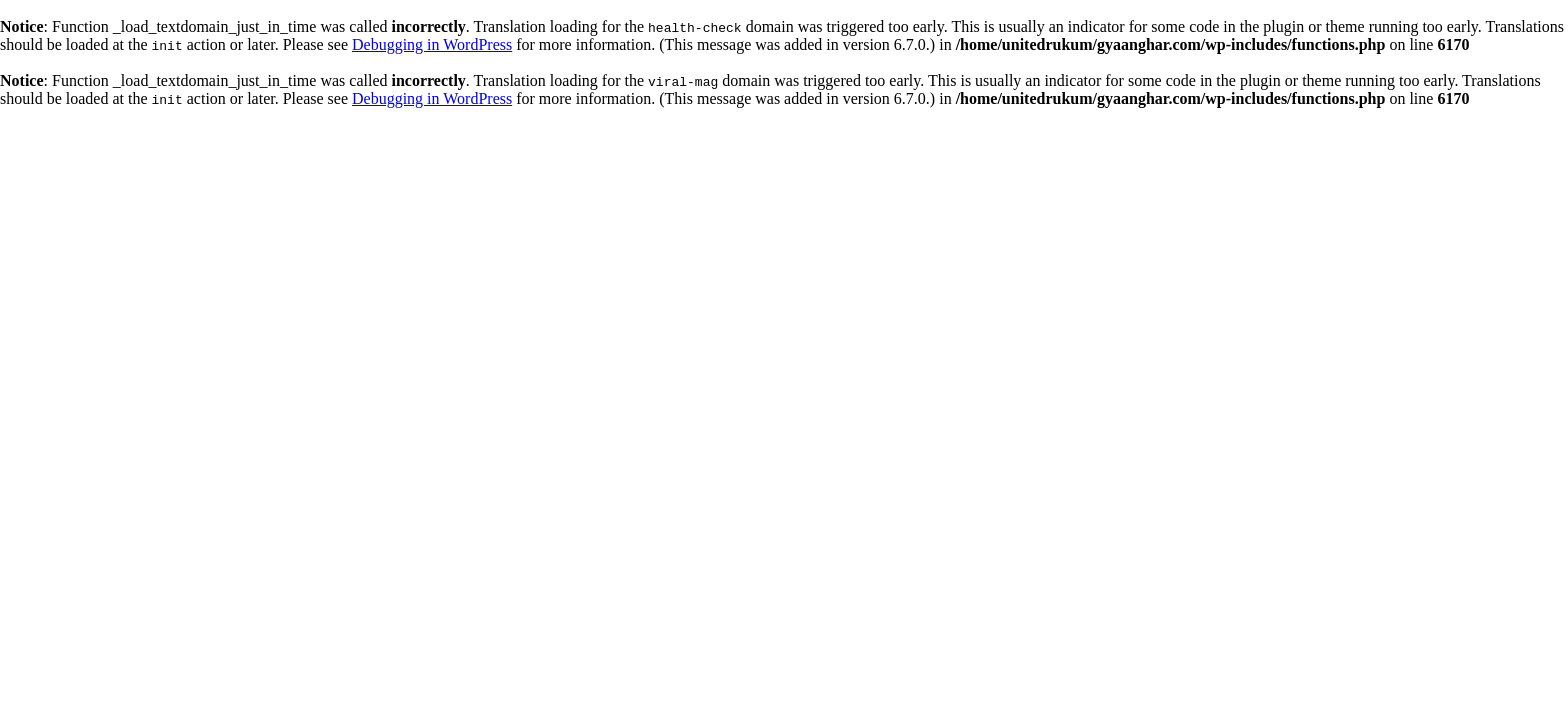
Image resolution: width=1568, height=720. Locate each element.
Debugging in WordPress (432, 44)
